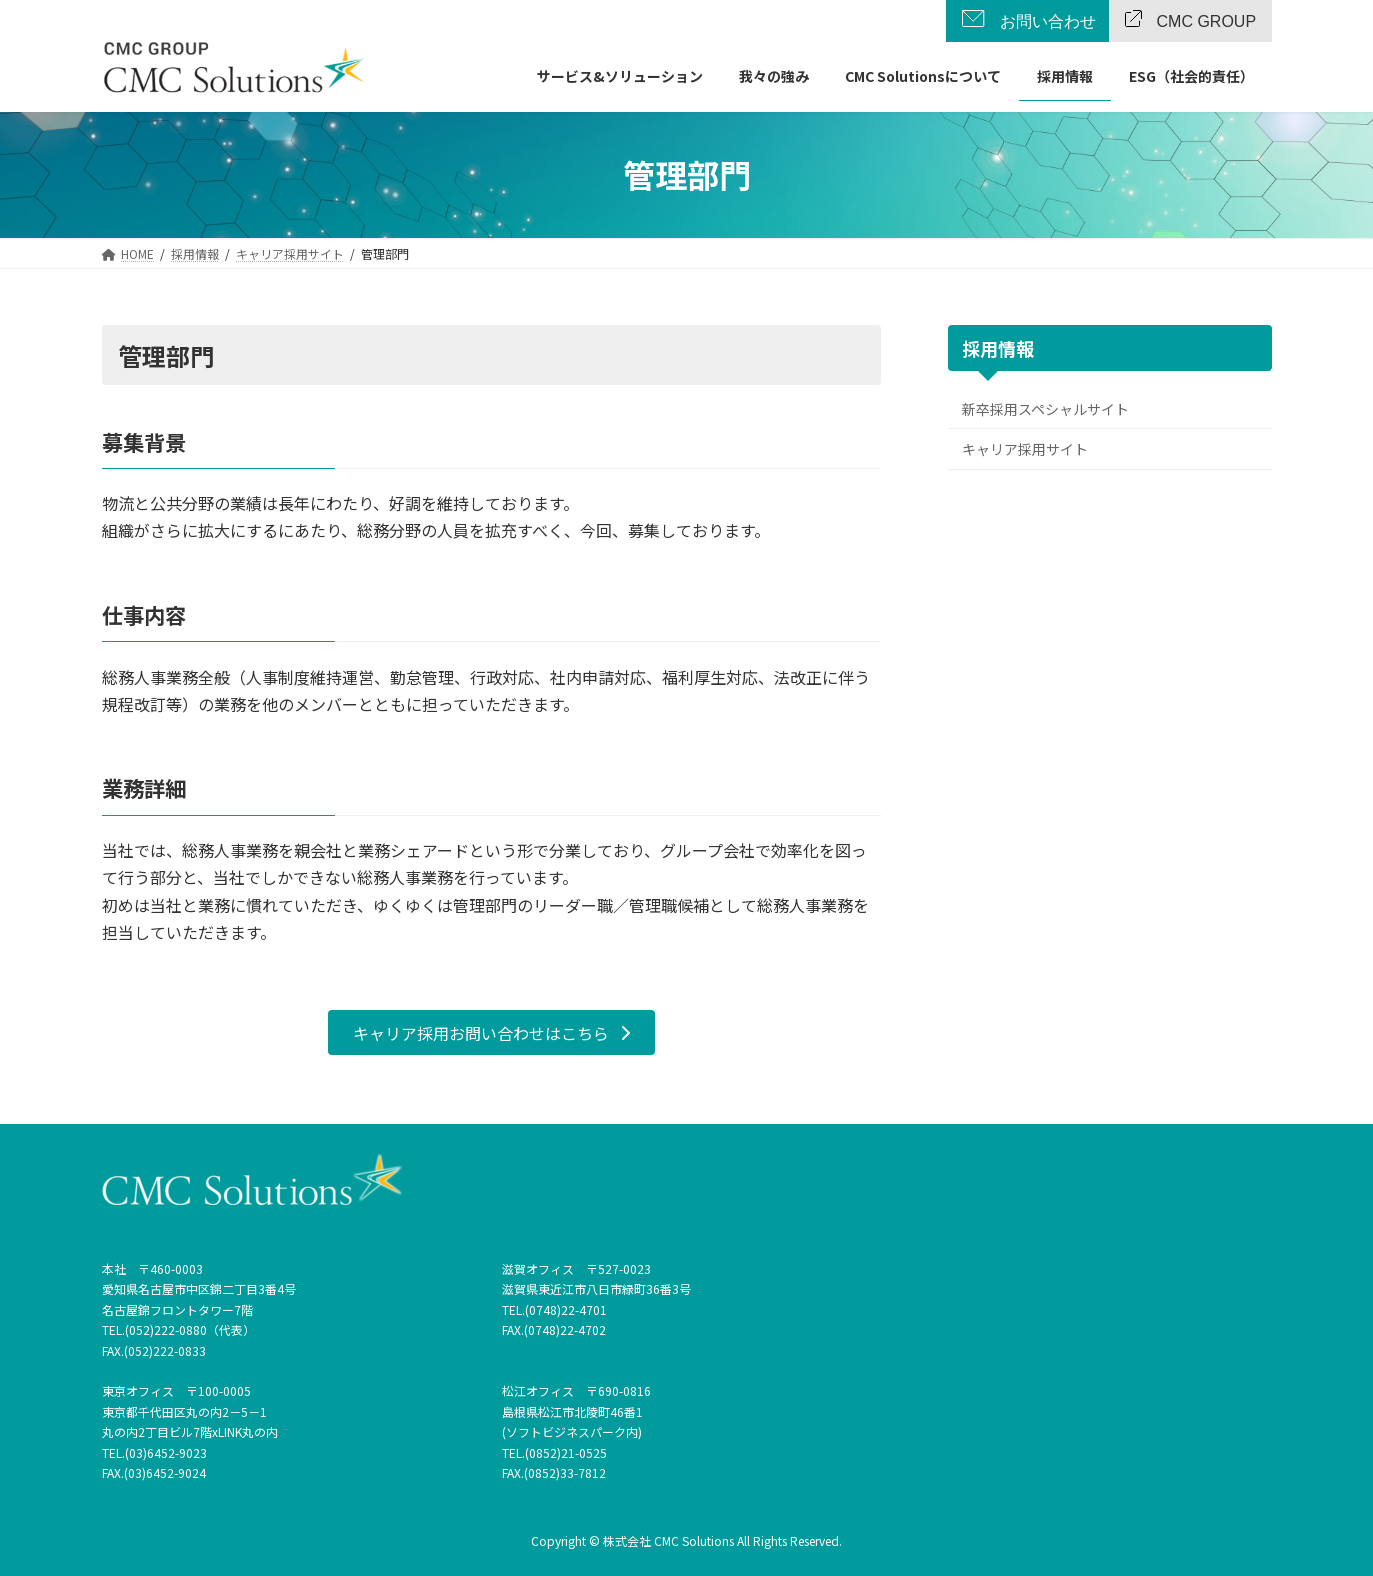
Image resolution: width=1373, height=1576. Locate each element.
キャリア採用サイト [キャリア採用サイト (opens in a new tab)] (1025, 449)
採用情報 (998, 348)
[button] (491, 1032)
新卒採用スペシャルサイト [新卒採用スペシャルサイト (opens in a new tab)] (1045, 409)
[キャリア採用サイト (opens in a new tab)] (290, 253)
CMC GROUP (1207, 22)
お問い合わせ (1048, 22)
